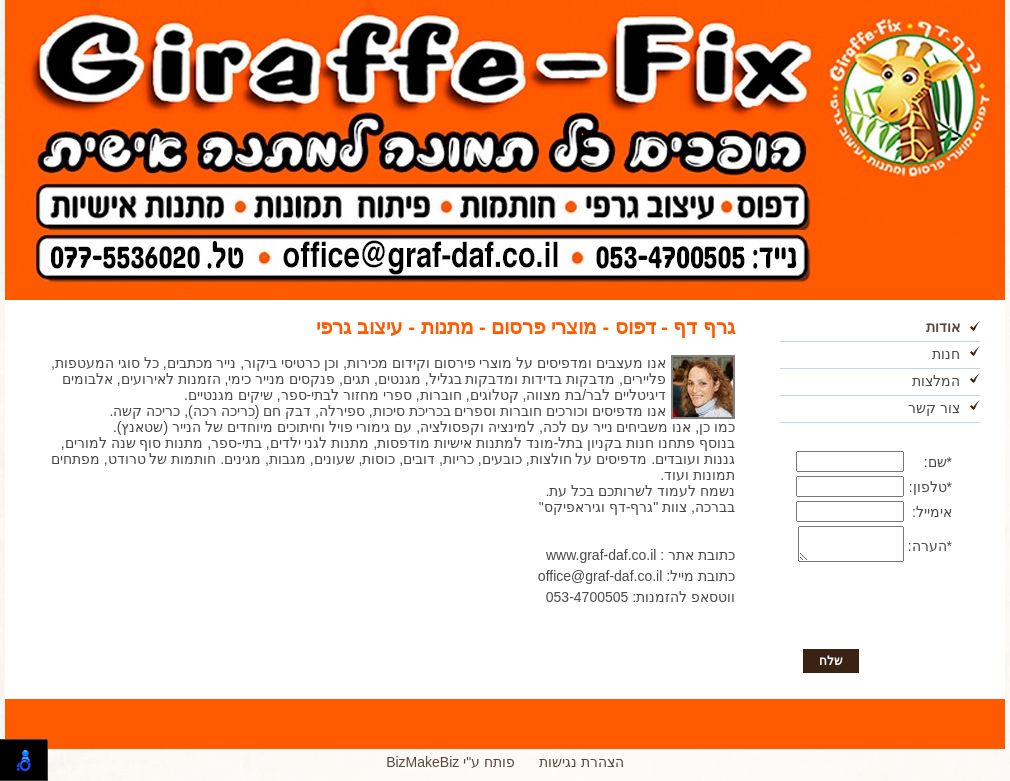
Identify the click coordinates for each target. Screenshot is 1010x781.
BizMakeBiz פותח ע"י (450, 768)
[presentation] (879, 613)
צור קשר (934, 408)
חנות (946, 354)
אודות (943, 327)
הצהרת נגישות (581, 768)
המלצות (936, 381)
